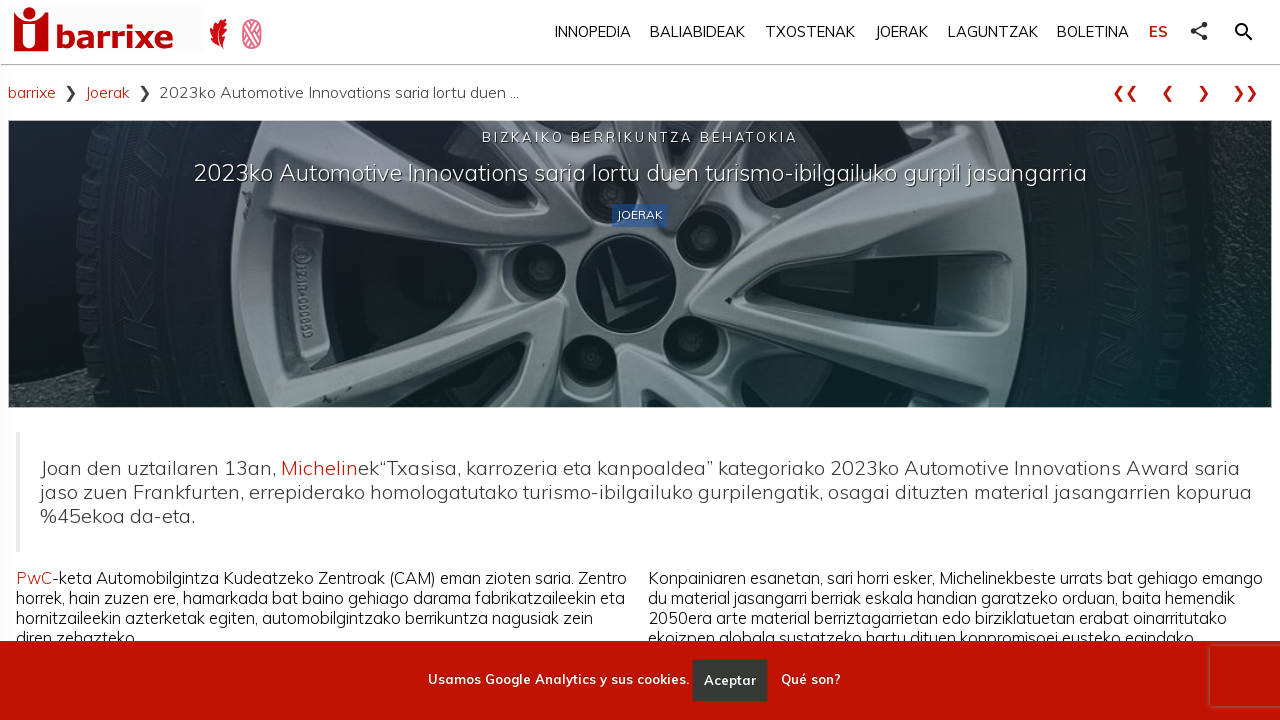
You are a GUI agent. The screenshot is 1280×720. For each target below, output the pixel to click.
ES (1158, 31)
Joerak (901, 31)
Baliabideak (697, 31)
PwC (34, 577)
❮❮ (1132, 92)
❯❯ (1252, 92)
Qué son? (811, 680)
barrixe (32, 92)
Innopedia (593, 31)
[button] (1244, 32)
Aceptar (730, 680)
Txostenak (810, 31)
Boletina (1093, 31)
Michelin (319, 467)
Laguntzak (993, 31)
